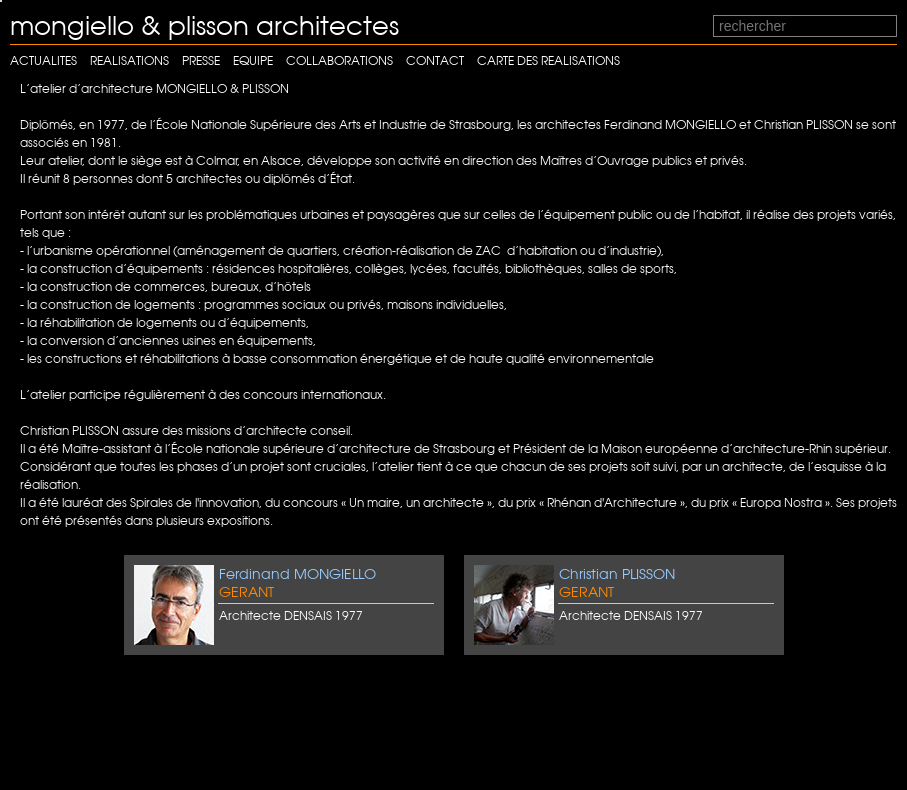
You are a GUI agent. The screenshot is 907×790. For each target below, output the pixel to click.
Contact (435, 60)
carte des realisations (548, 60)
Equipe (253, 60)
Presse (201, 60)
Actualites (43, 60)
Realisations (129, 60)
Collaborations (339, 60)
